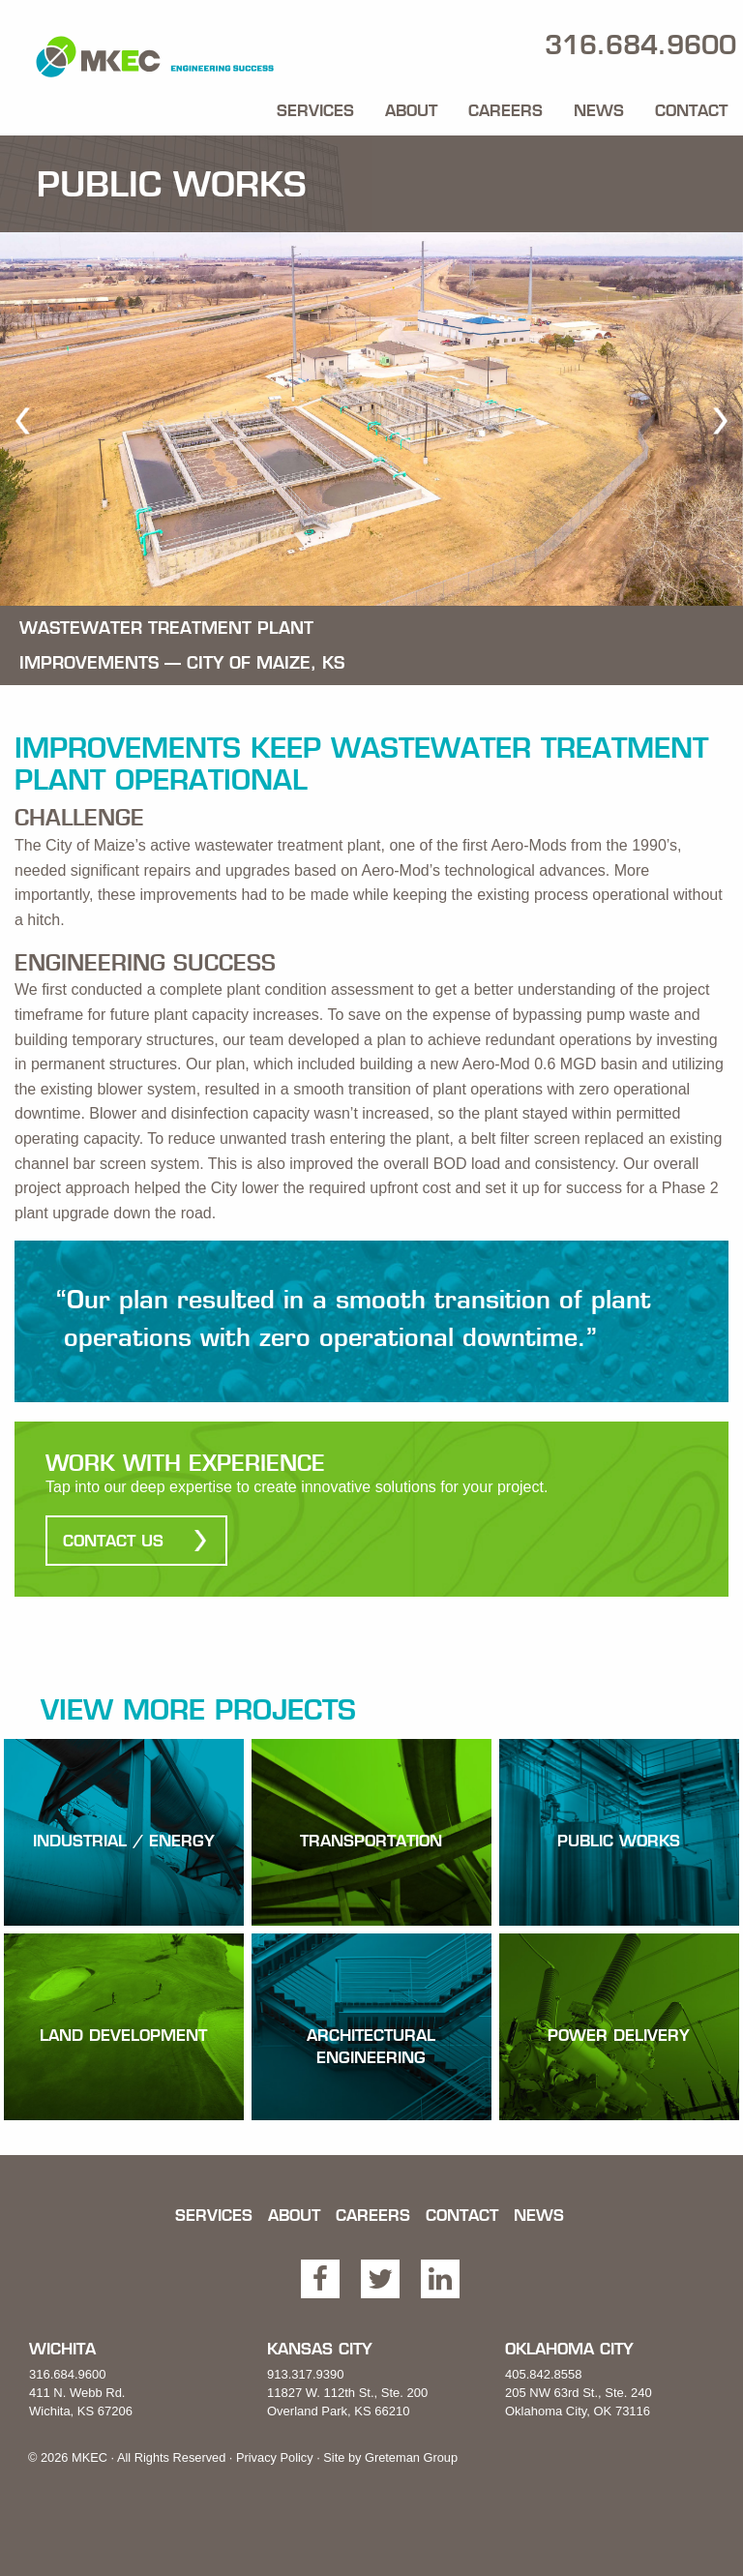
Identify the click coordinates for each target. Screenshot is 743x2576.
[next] (720, 420)
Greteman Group (411, 2457)
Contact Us (113, 1540)
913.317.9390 (305, 2374)
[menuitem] (315, 106)
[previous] (22, 420)
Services (315, 110)
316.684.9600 (67, 2374)
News (599, 110)
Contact (691, 110)
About (411, 110)
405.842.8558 (543, 2374)
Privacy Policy (274, 2457)
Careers (505, 110)
